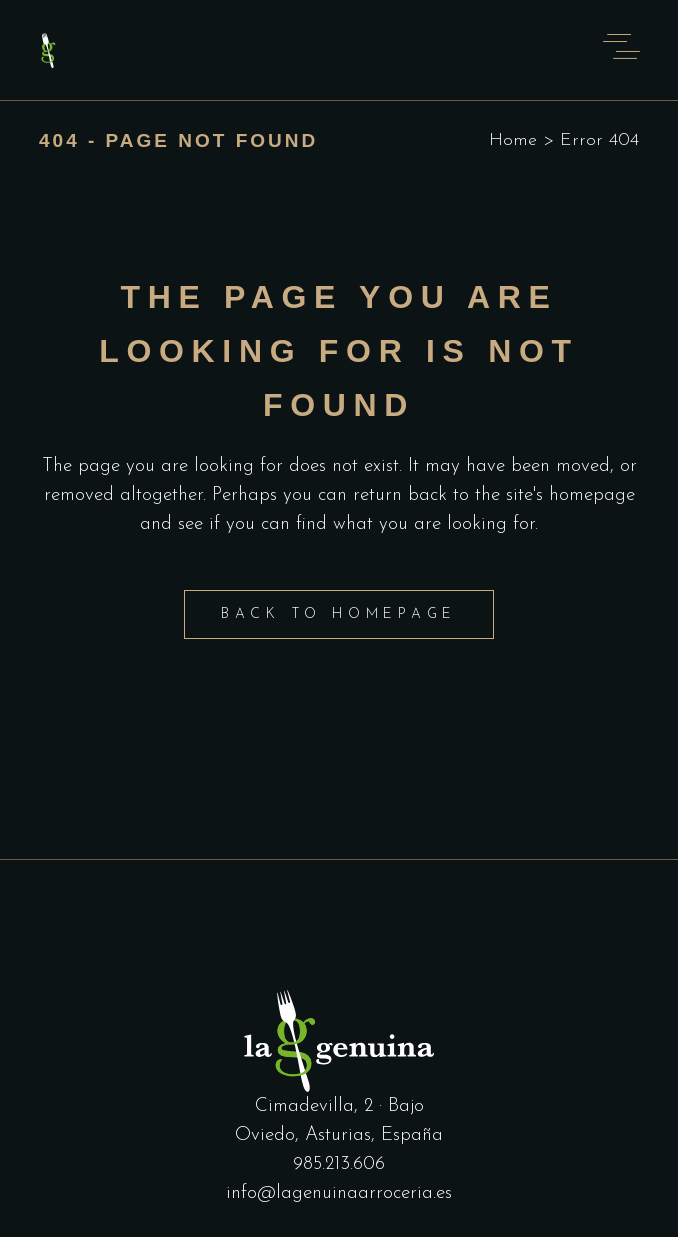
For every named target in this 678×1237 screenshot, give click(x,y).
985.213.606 (339, 1164)
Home (513, 140)
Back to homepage (339, 614)
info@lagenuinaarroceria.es (339, 1193)
